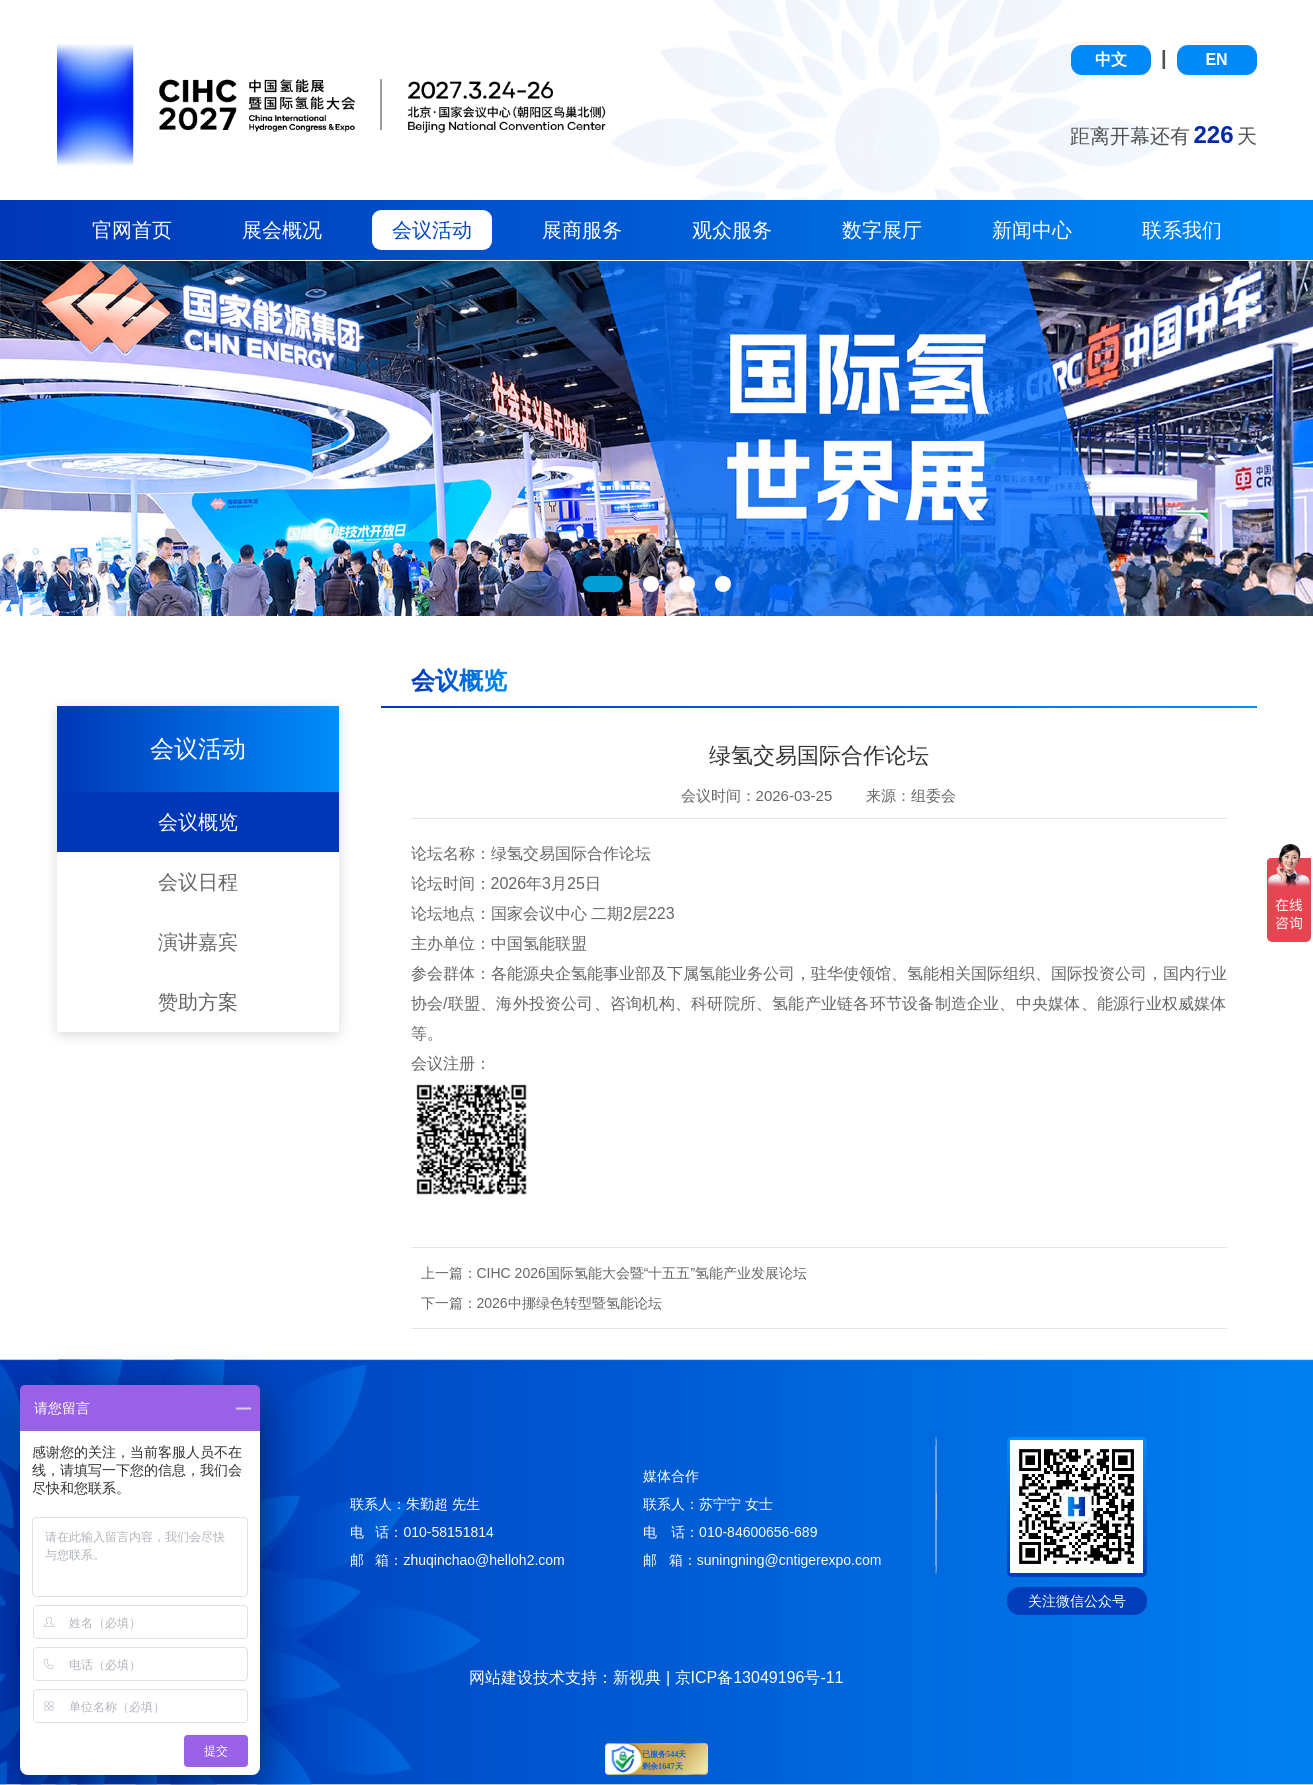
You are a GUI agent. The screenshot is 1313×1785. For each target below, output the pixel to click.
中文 (1111, 59)
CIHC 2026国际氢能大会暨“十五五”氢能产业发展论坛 (642, 1273)
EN (1216, 59)
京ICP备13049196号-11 (759, 1677)
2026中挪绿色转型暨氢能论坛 (569, 1303)
